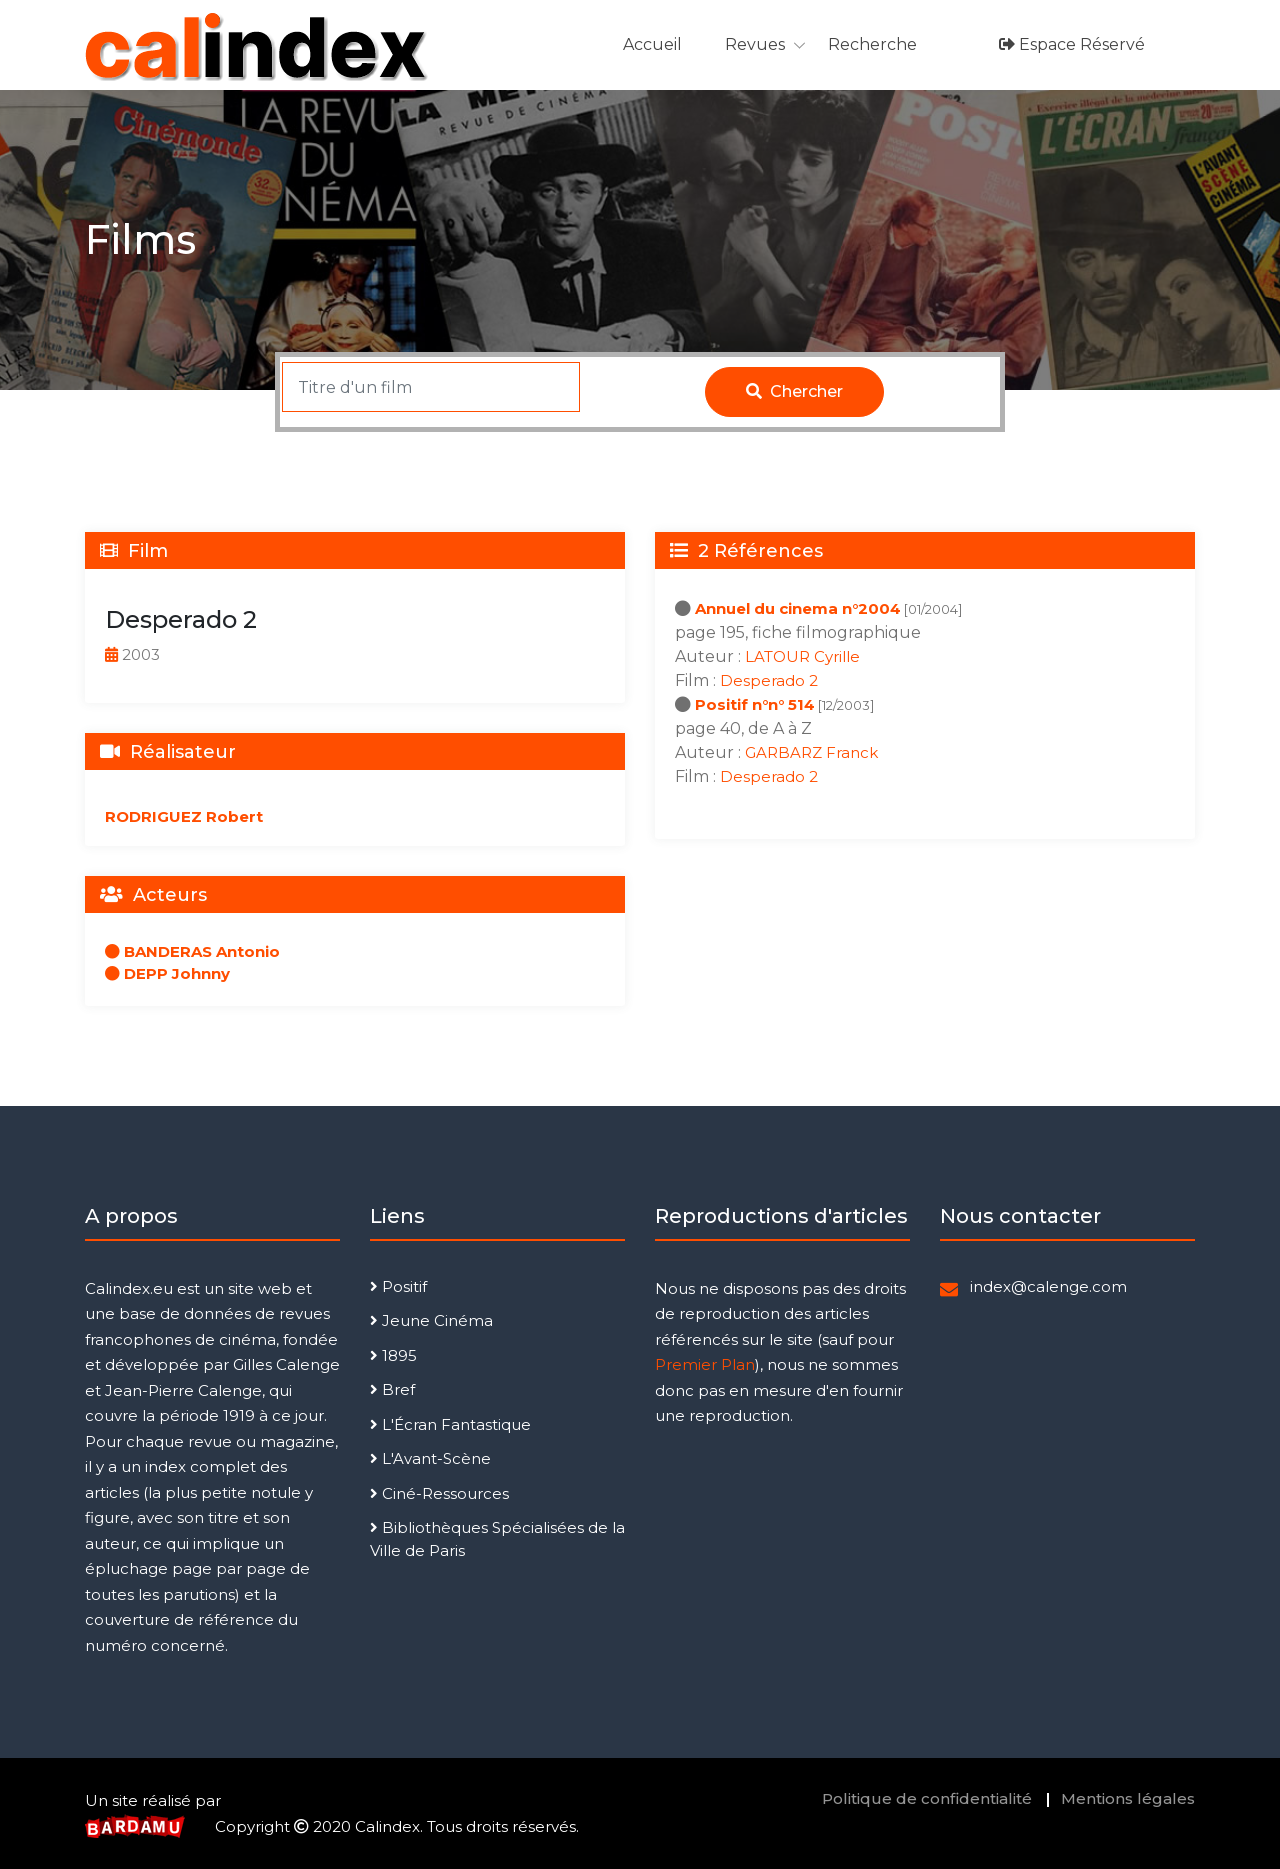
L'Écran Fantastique (450, 1424)
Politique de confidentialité (927, 1798)
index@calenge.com (1048, 1286)
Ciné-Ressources (439, 1493)
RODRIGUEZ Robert (184, 816)
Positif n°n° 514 (755, 704)
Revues (755, 44)
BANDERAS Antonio (192, 951)
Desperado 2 (769, 680)
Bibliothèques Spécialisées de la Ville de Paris (497, 1539)
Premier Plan (705, 1364)
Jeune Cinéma (431, 1320)
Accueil (652, 44)
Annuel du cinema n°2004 (798, 608)
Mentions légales (1128, 1798)
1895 (393, 1355)
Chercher (794, 391)
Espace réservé (1072, 44)
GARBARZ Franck (811, 752)
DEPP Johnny (167, 973)
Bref (392, 1389)
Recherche (872, 44)
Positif (398, 1286)
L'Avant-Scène (430, 1458)
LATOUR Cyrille (802, 656)
